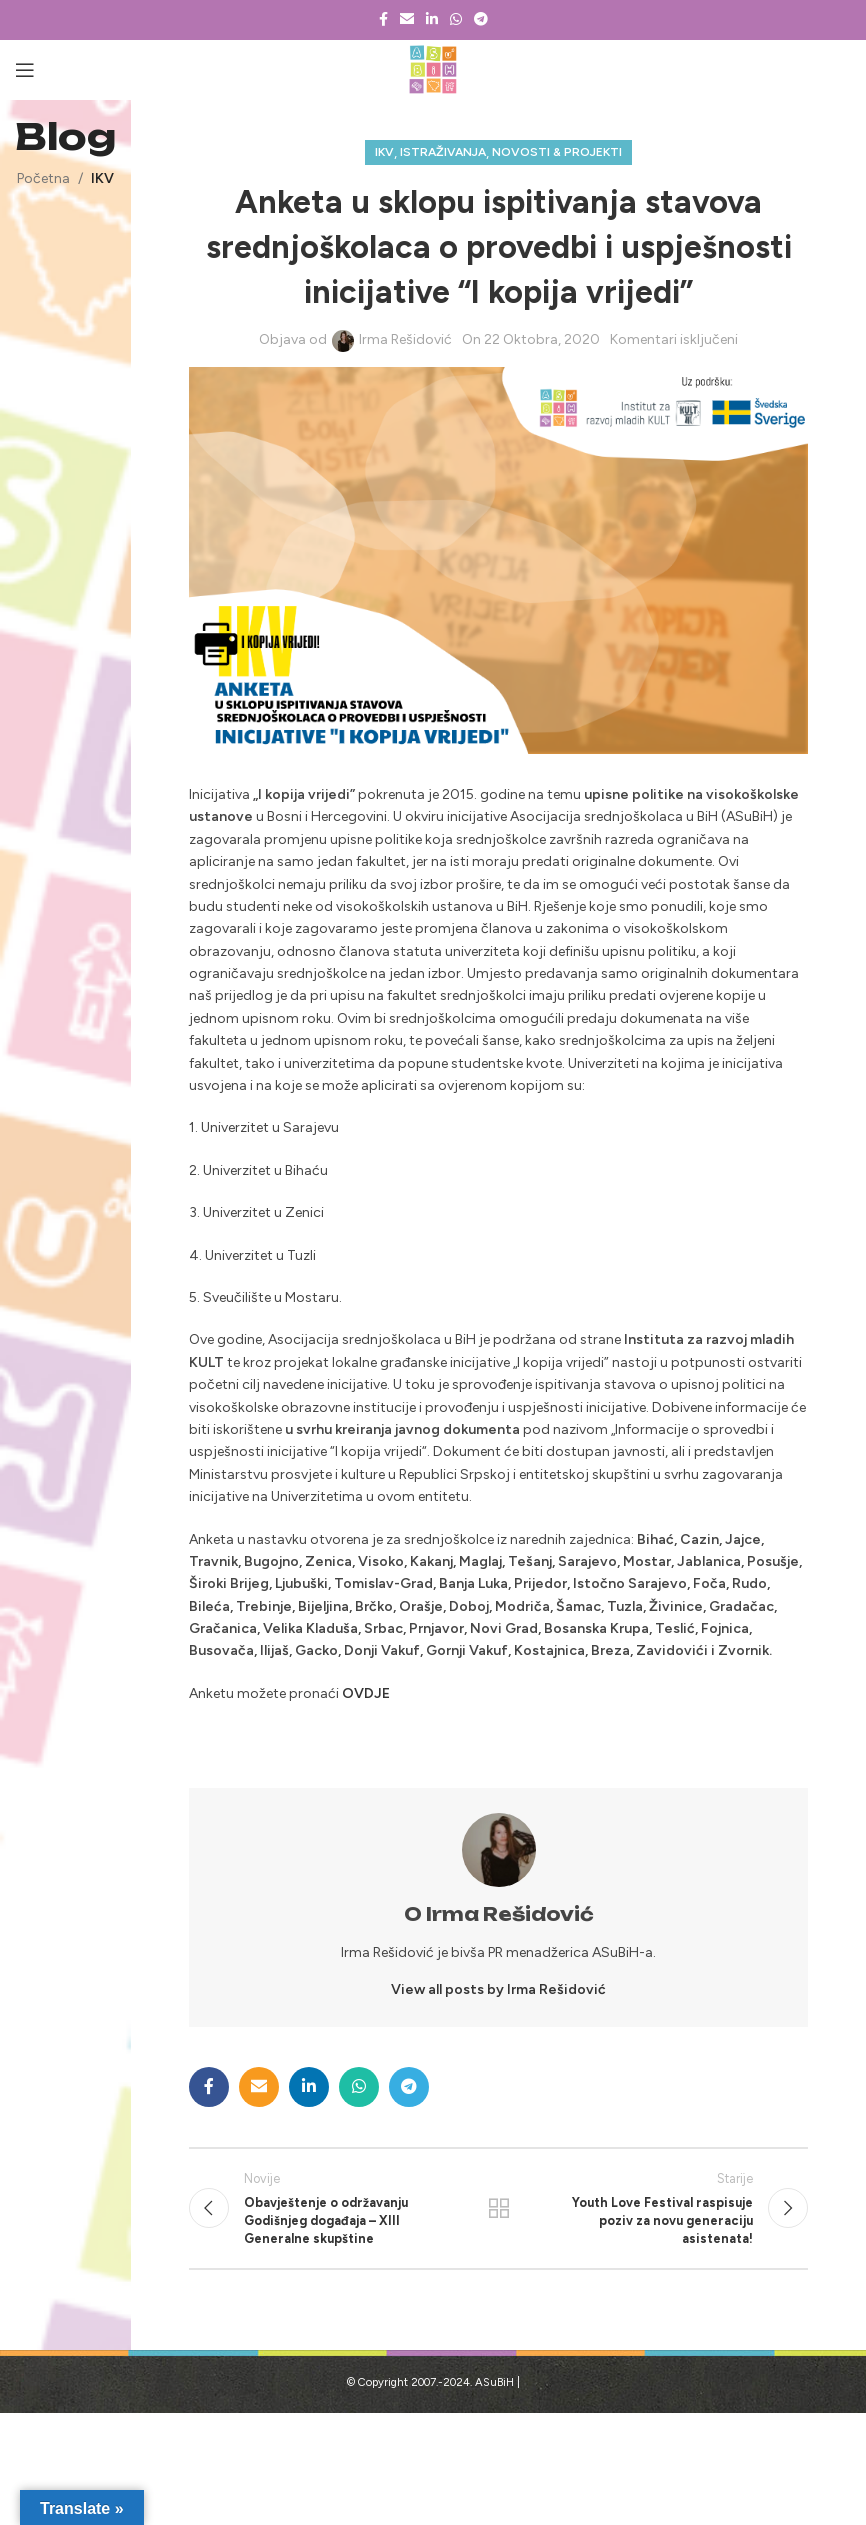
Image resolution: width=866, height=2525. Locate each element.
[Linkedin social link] (432, 20)
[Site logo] (433, 69)
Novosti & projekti (557, 152)
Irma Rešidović (405, 339)
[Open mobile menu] (25, 70)
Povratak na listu (499, 2213)
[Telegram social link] (481, 20)
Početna (43, 178)
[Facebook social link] (383, 20)
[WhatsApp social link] (456, 20)
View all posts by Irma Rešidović (498, 1989)
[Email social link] (407, 20)
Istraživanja (443, 152)
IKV (102, 178)
